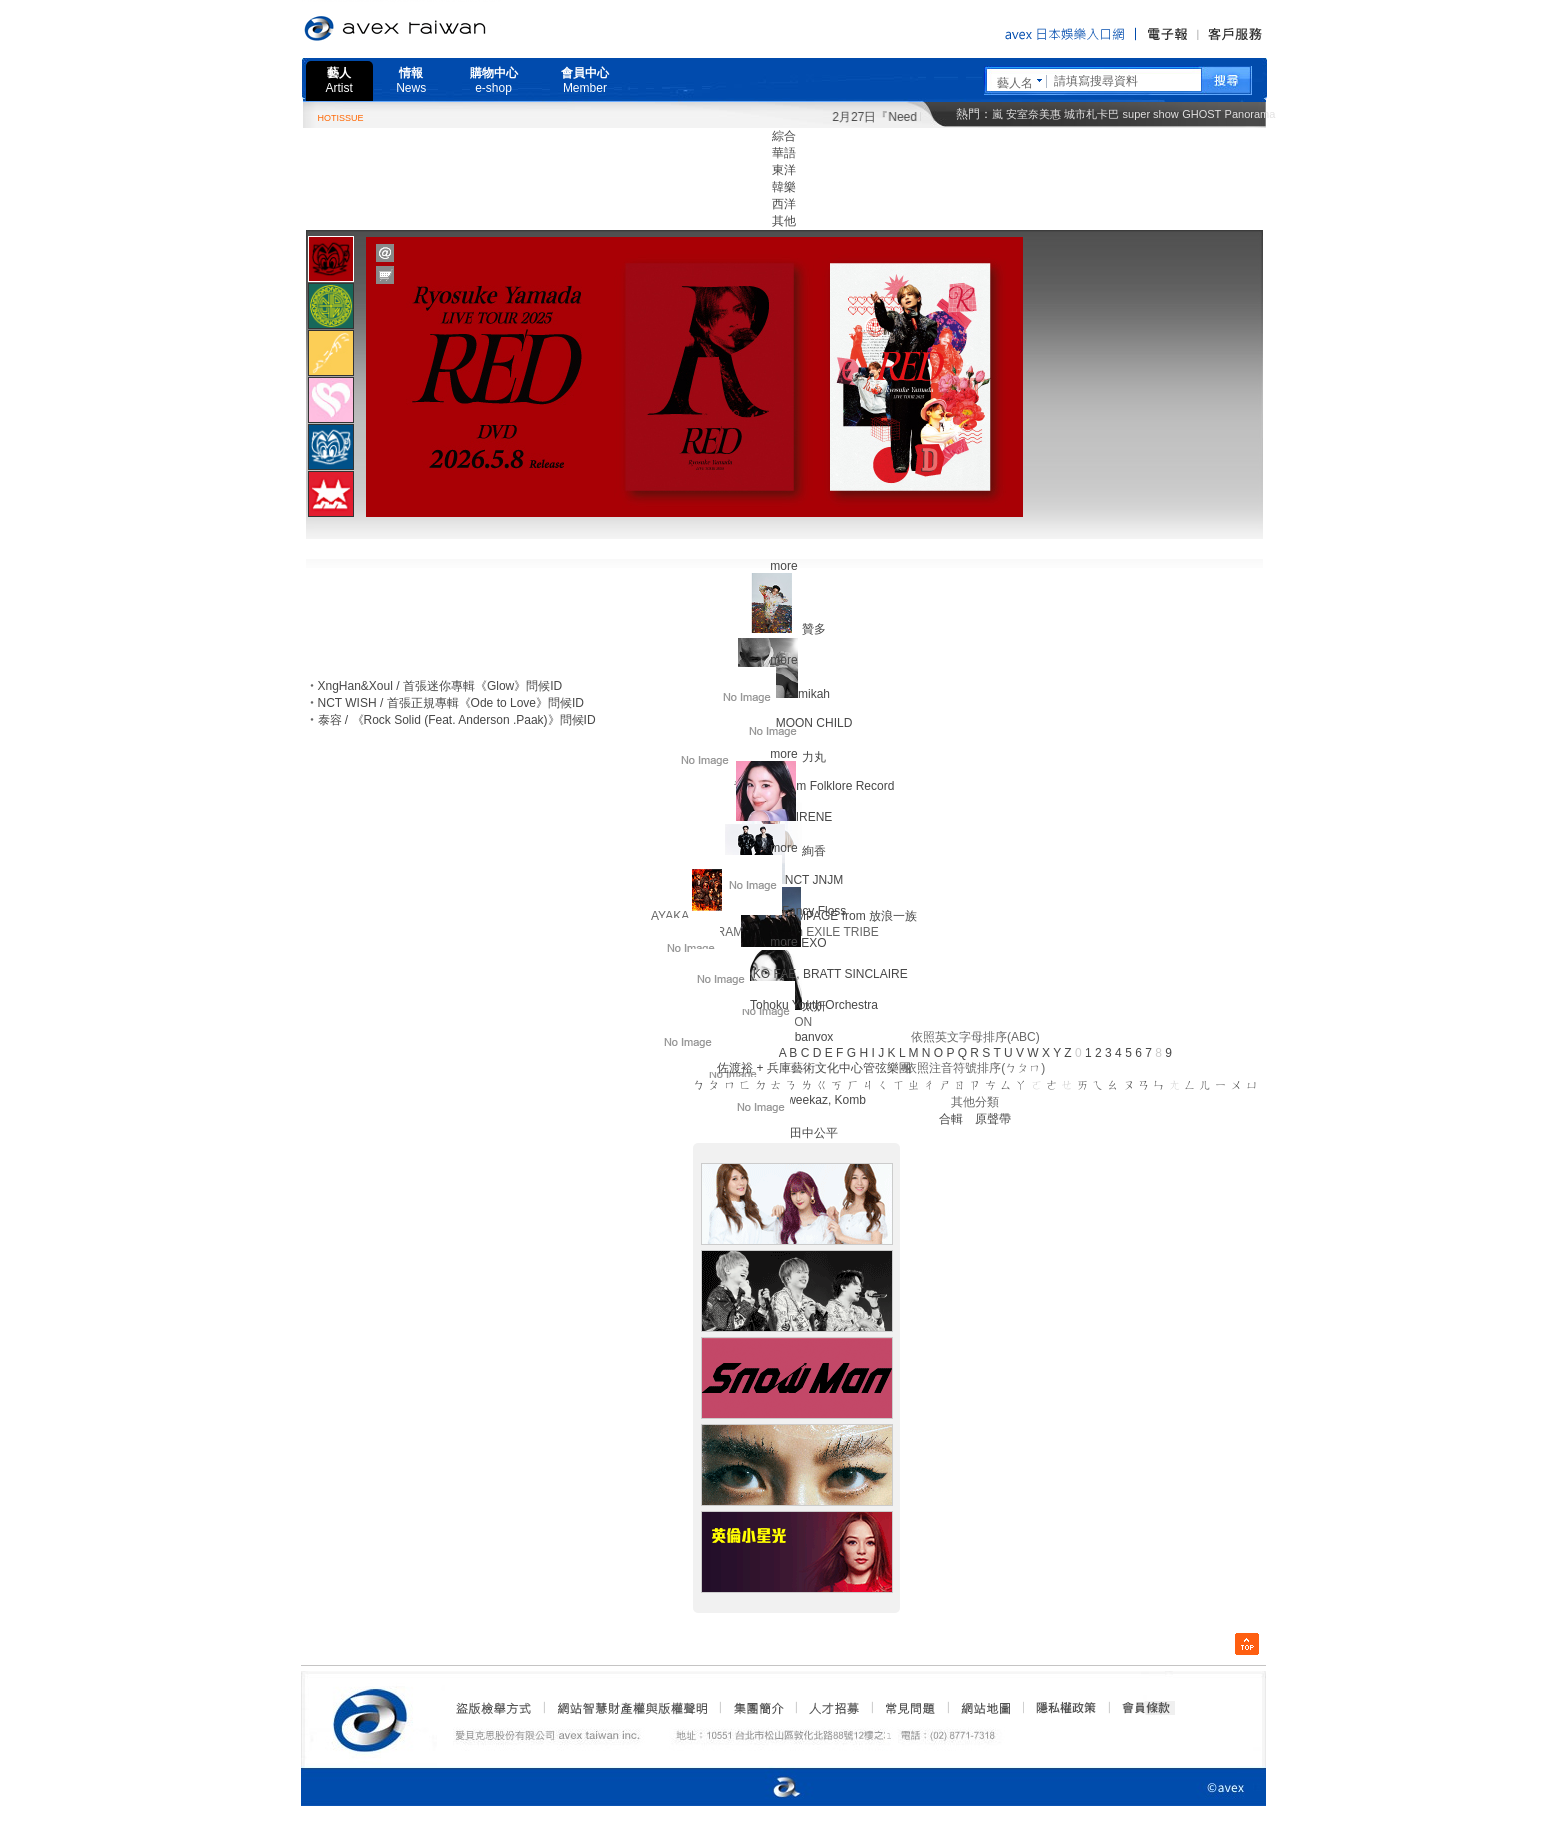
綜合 (784, 136)
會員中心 (585, 80)
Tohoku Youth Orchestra (814, 1005)
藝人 (339, 80)
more (783, 566)
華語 (784, 153)
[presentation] (331, 259)
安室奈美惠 (1033, 114)
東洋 (784, 170)
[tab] (331, 258)
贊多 (814, 629)
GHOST (1201, 114)
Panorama (1250, 114)
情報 (411, 80)
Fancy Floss (814, 911)
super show (1151, 114)
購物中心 (494, 80)
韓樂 (784, 187)
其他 (784, 221)
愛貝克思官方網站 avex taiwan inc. (451, 29)
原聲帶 (993, 1119)
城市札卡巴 (1091, 114)
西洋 (784, 204)
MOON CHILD (814, 723)
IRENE (814, 817)
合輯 (951, 1119)
